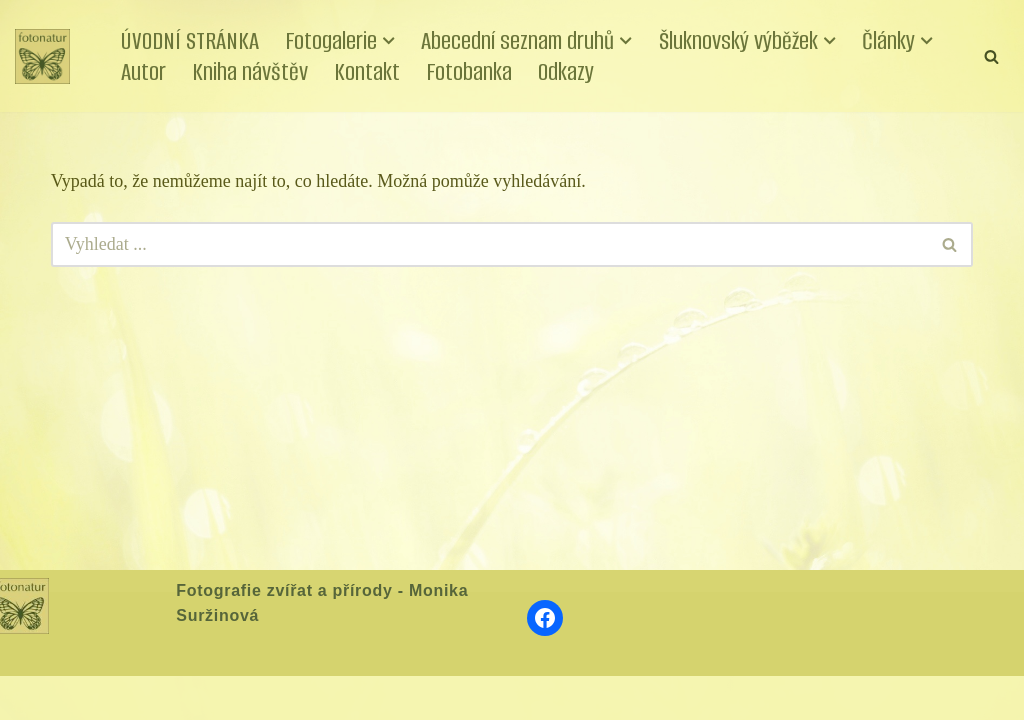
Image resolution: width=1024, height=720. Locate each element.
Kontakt (367, 71)
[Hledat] (991, 56)
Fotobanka (469, 71)
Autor (143, 71)
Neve (34, 697)
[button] (389, 41)
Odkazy (566, 71)
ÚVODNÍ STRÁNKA (190, 40)
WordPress (163, 697)
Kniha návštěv (250, 71)
